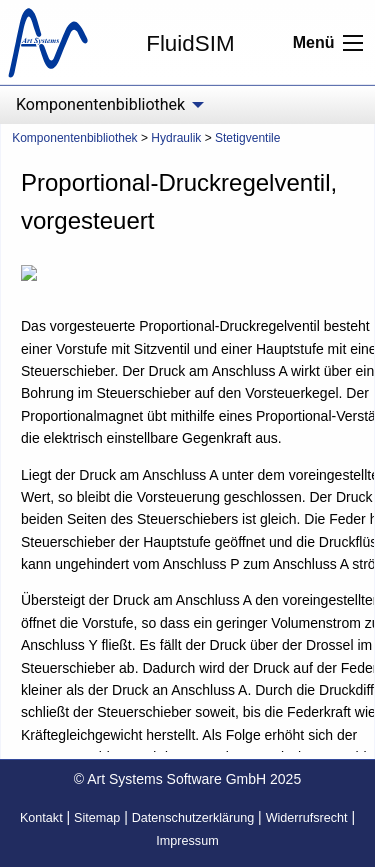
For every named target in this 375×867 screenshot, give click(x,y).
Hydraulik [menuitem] (176, 138)
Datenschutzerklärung (193, 818)
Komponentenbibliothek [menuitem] (100, 104)
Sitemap (97, 818)
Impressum (187, 841)
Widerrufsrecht (307, 818)
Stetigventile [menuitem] (247, 138)
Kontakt (41, 818)
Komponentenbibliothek (74, 138)
